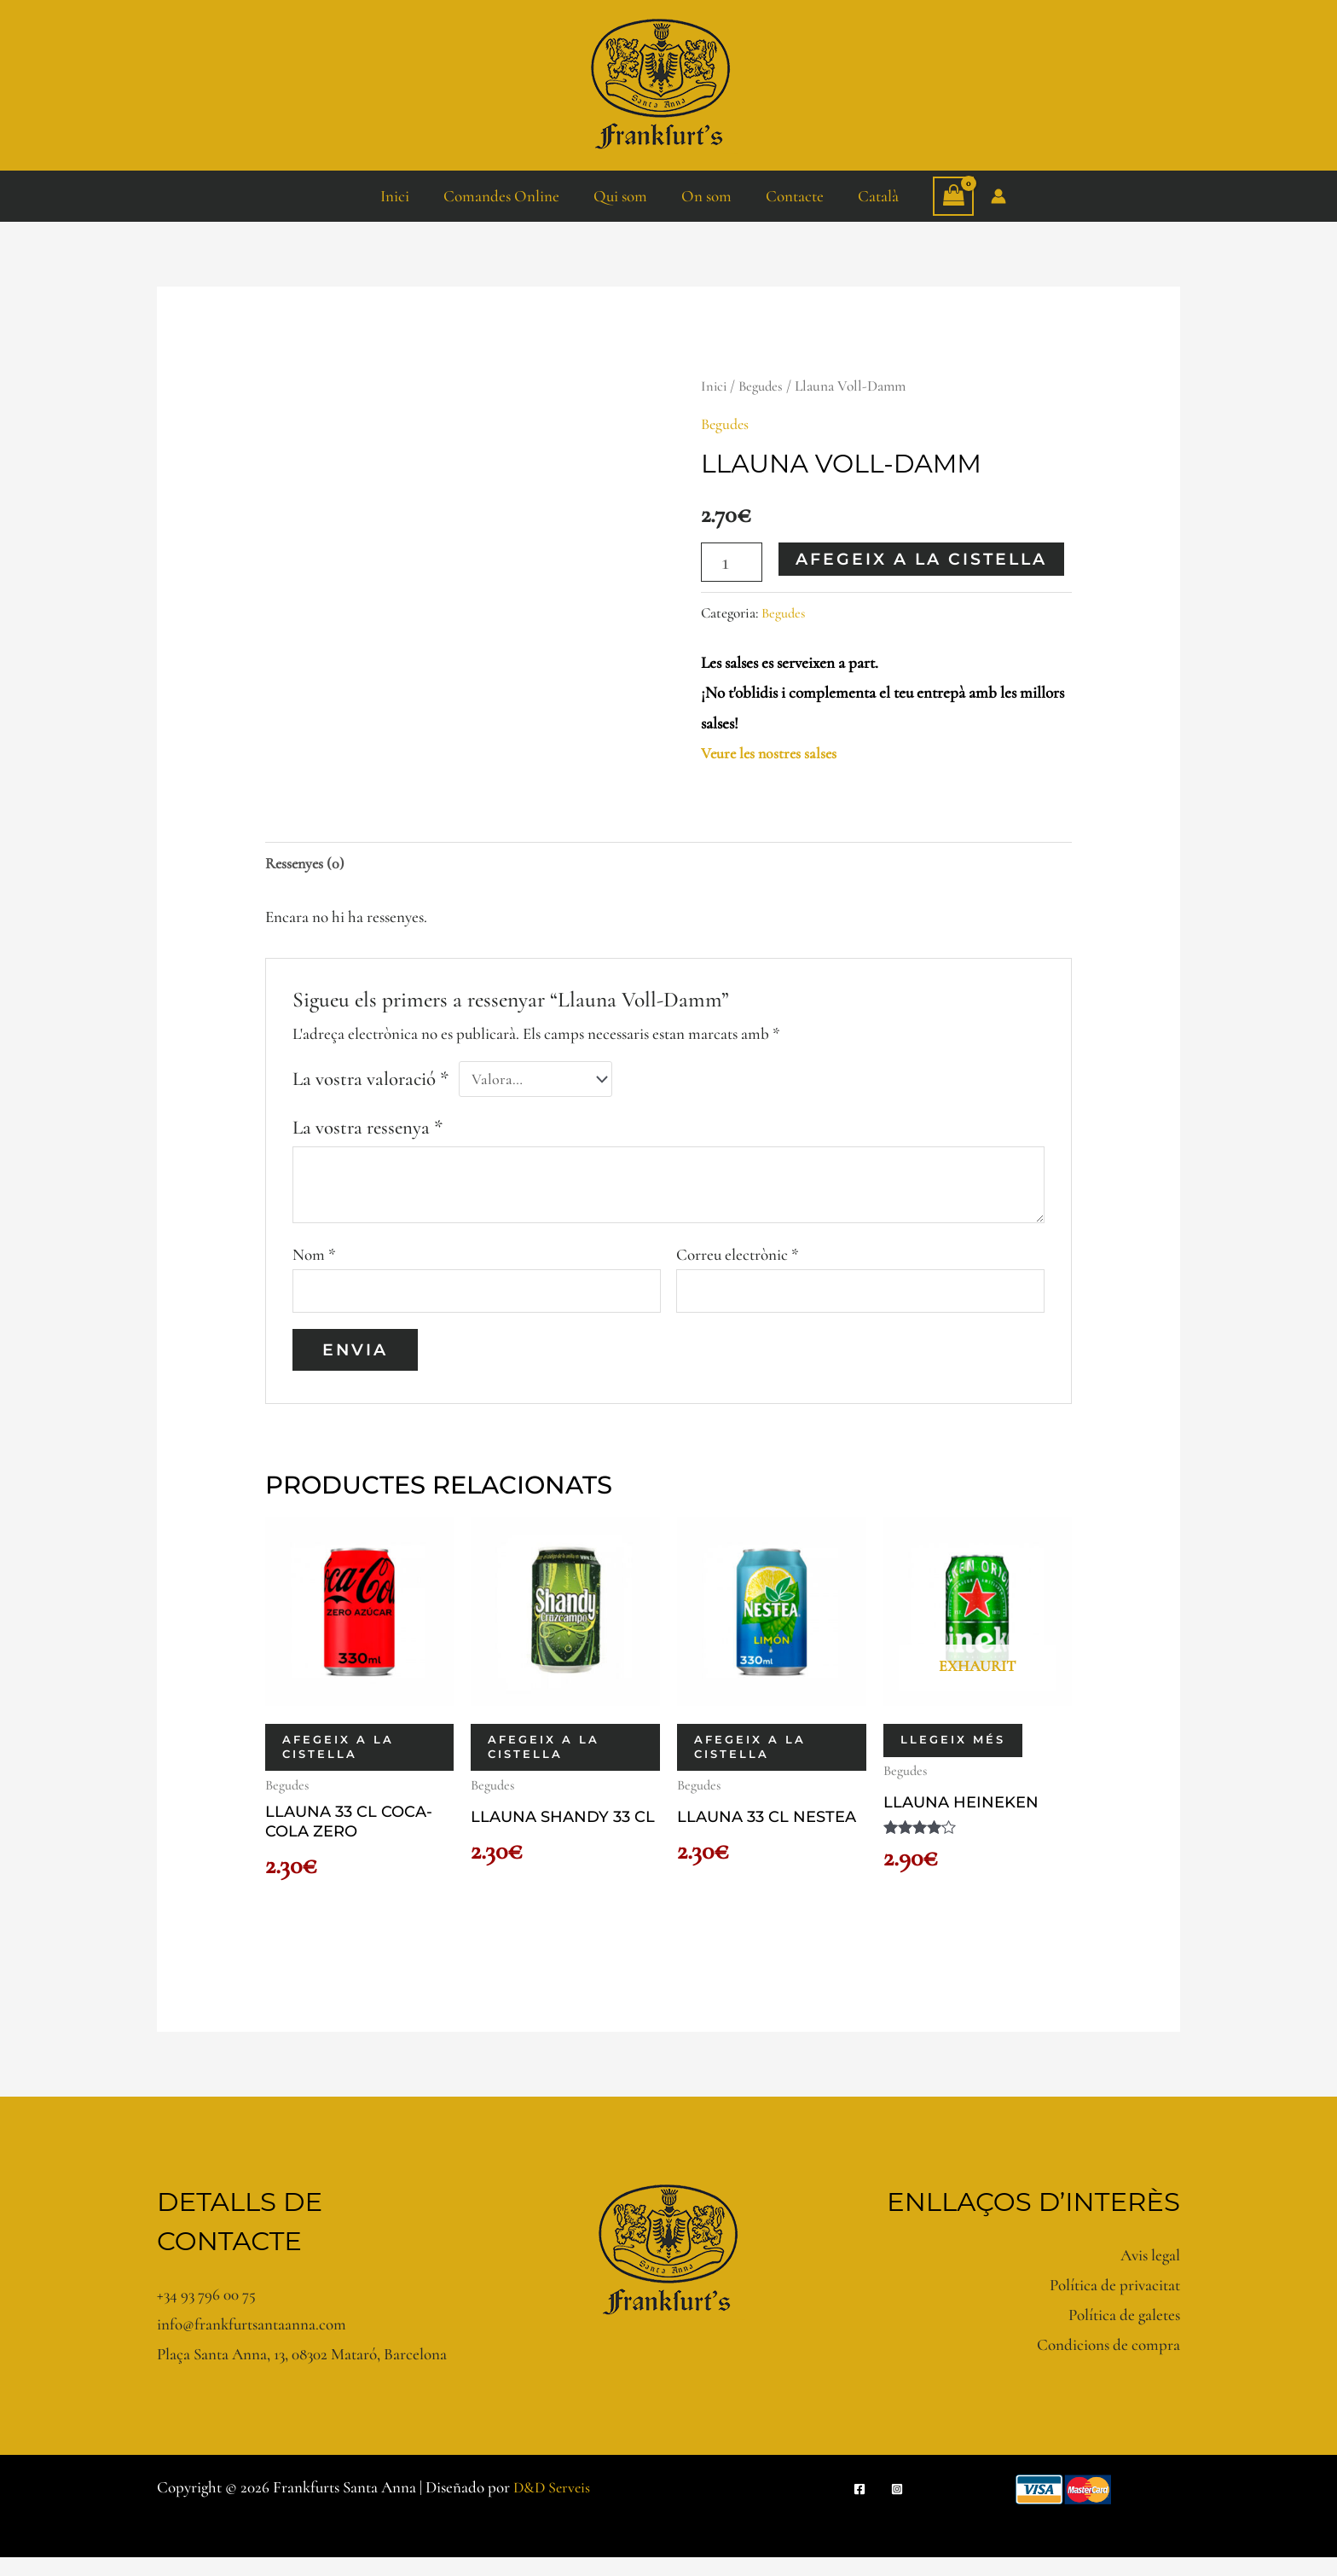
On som (705, 196)
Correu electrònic (737, 1258)
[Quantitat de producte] (733, 562)
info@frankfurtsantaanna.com (251, 2343)
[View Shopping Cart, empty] (948, 196)
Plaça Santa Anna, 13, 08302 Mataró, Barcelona (302, 2372)
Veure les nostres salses (771, 752)
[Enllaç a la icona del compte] (993, 196)
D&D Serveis (553, 2505)
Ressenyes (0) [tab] (307, 864)
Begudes (764, 386)
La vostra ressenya (367, 1132)
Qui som (621, 196)
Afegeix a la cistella (924, 558)
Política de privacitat (1115, 2303)
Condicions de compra (1108, 2363)
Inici (399, 196)
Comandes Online (504, 196)
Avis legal (1150, 2273)
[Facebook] (859, 2508)
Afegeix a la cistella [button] (338, 1758)
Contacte (792, 196)
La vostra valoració (370, 1082)
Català (874, 196)
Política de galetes (1124, 2333)
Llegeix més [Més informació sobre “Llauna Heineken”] (952, 1751)
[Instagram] (897, 2508)
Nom (314, 1258)
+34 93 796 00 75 (206, 2313)
